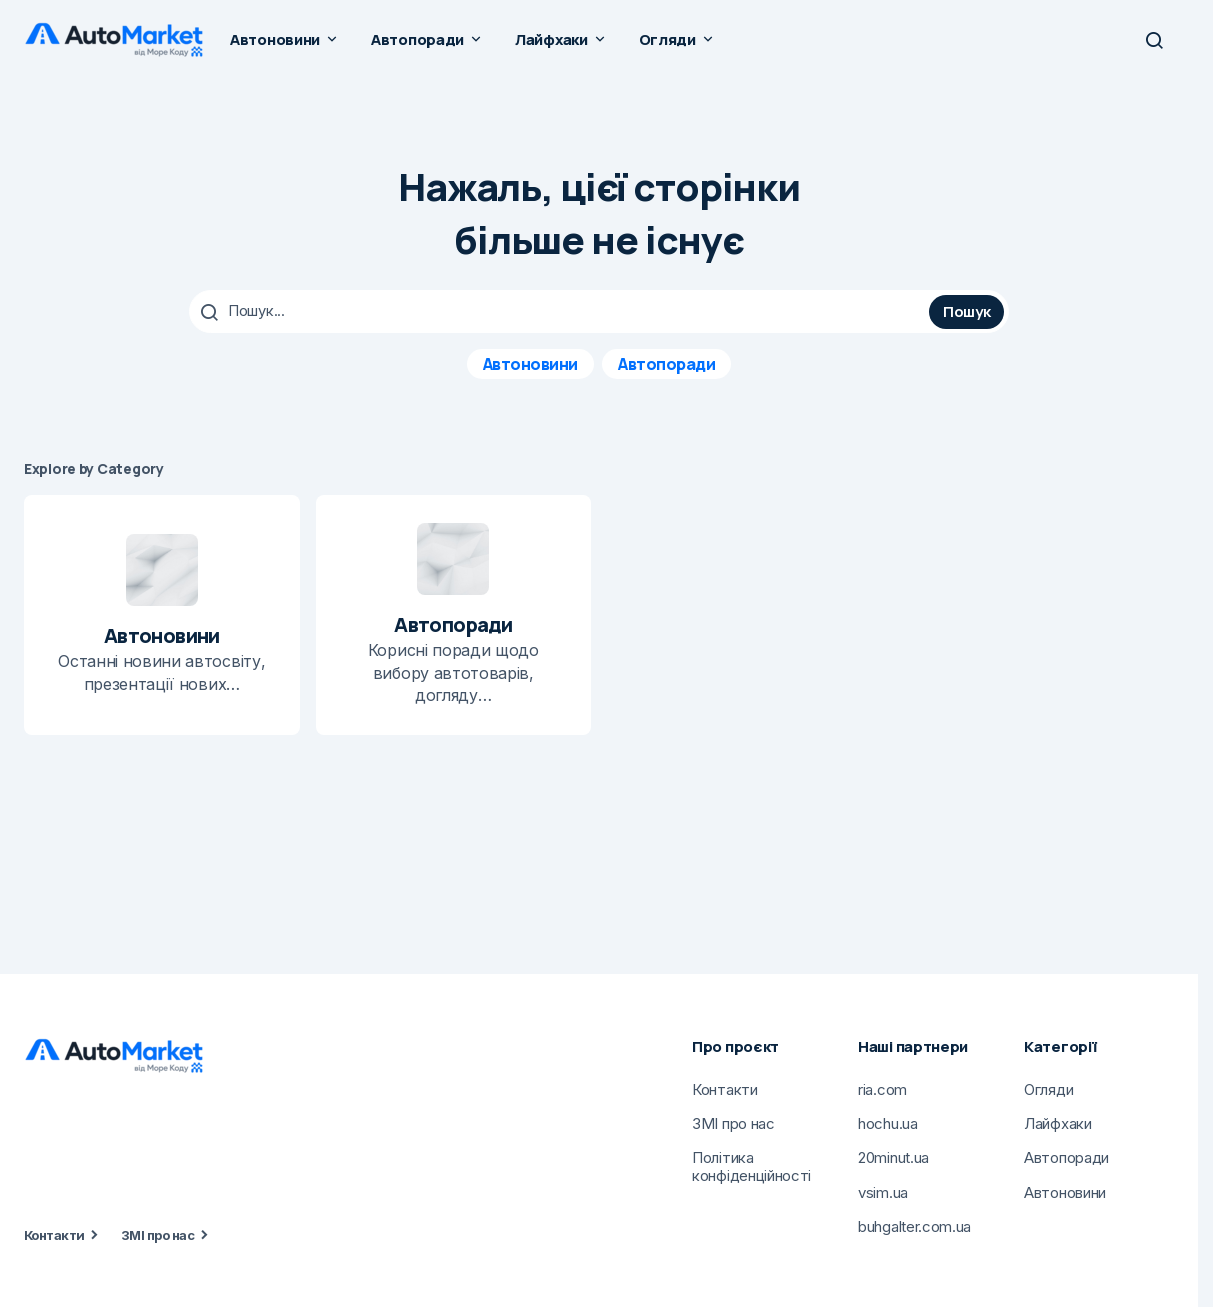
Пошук (967, 310)
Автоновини (530, 363)
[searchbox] (561, 311)
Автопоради (666, 363)
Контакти (54, 1234)
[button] (1154, 40)
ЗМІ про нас (157, 1234)
